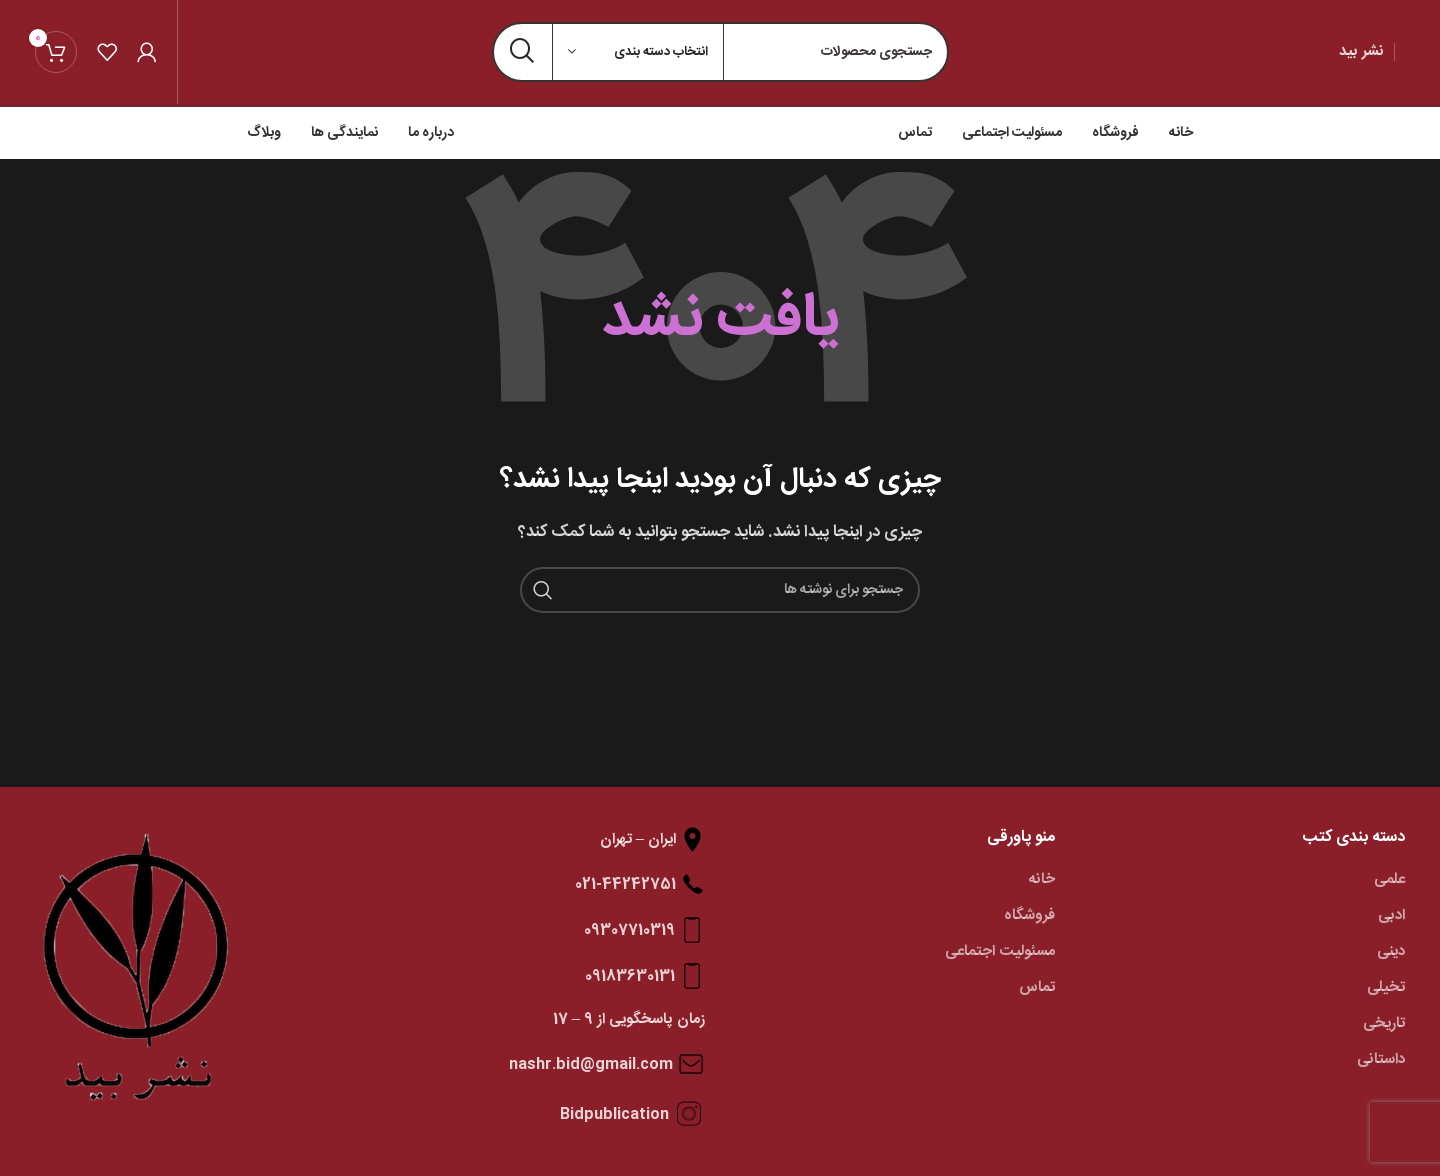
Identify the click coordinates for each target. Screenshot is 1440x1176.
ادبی (1391, 915)
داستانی (1381, 1059)
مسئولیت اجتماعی (1000, 951)
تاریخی (1384, 1023)
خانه (1042, 879)
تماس (1037, 987)
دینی (1391, 951)
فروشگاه (1029, 915)
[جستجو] (720, 590)
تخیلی (1386, 987)
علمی (1389, 879)
